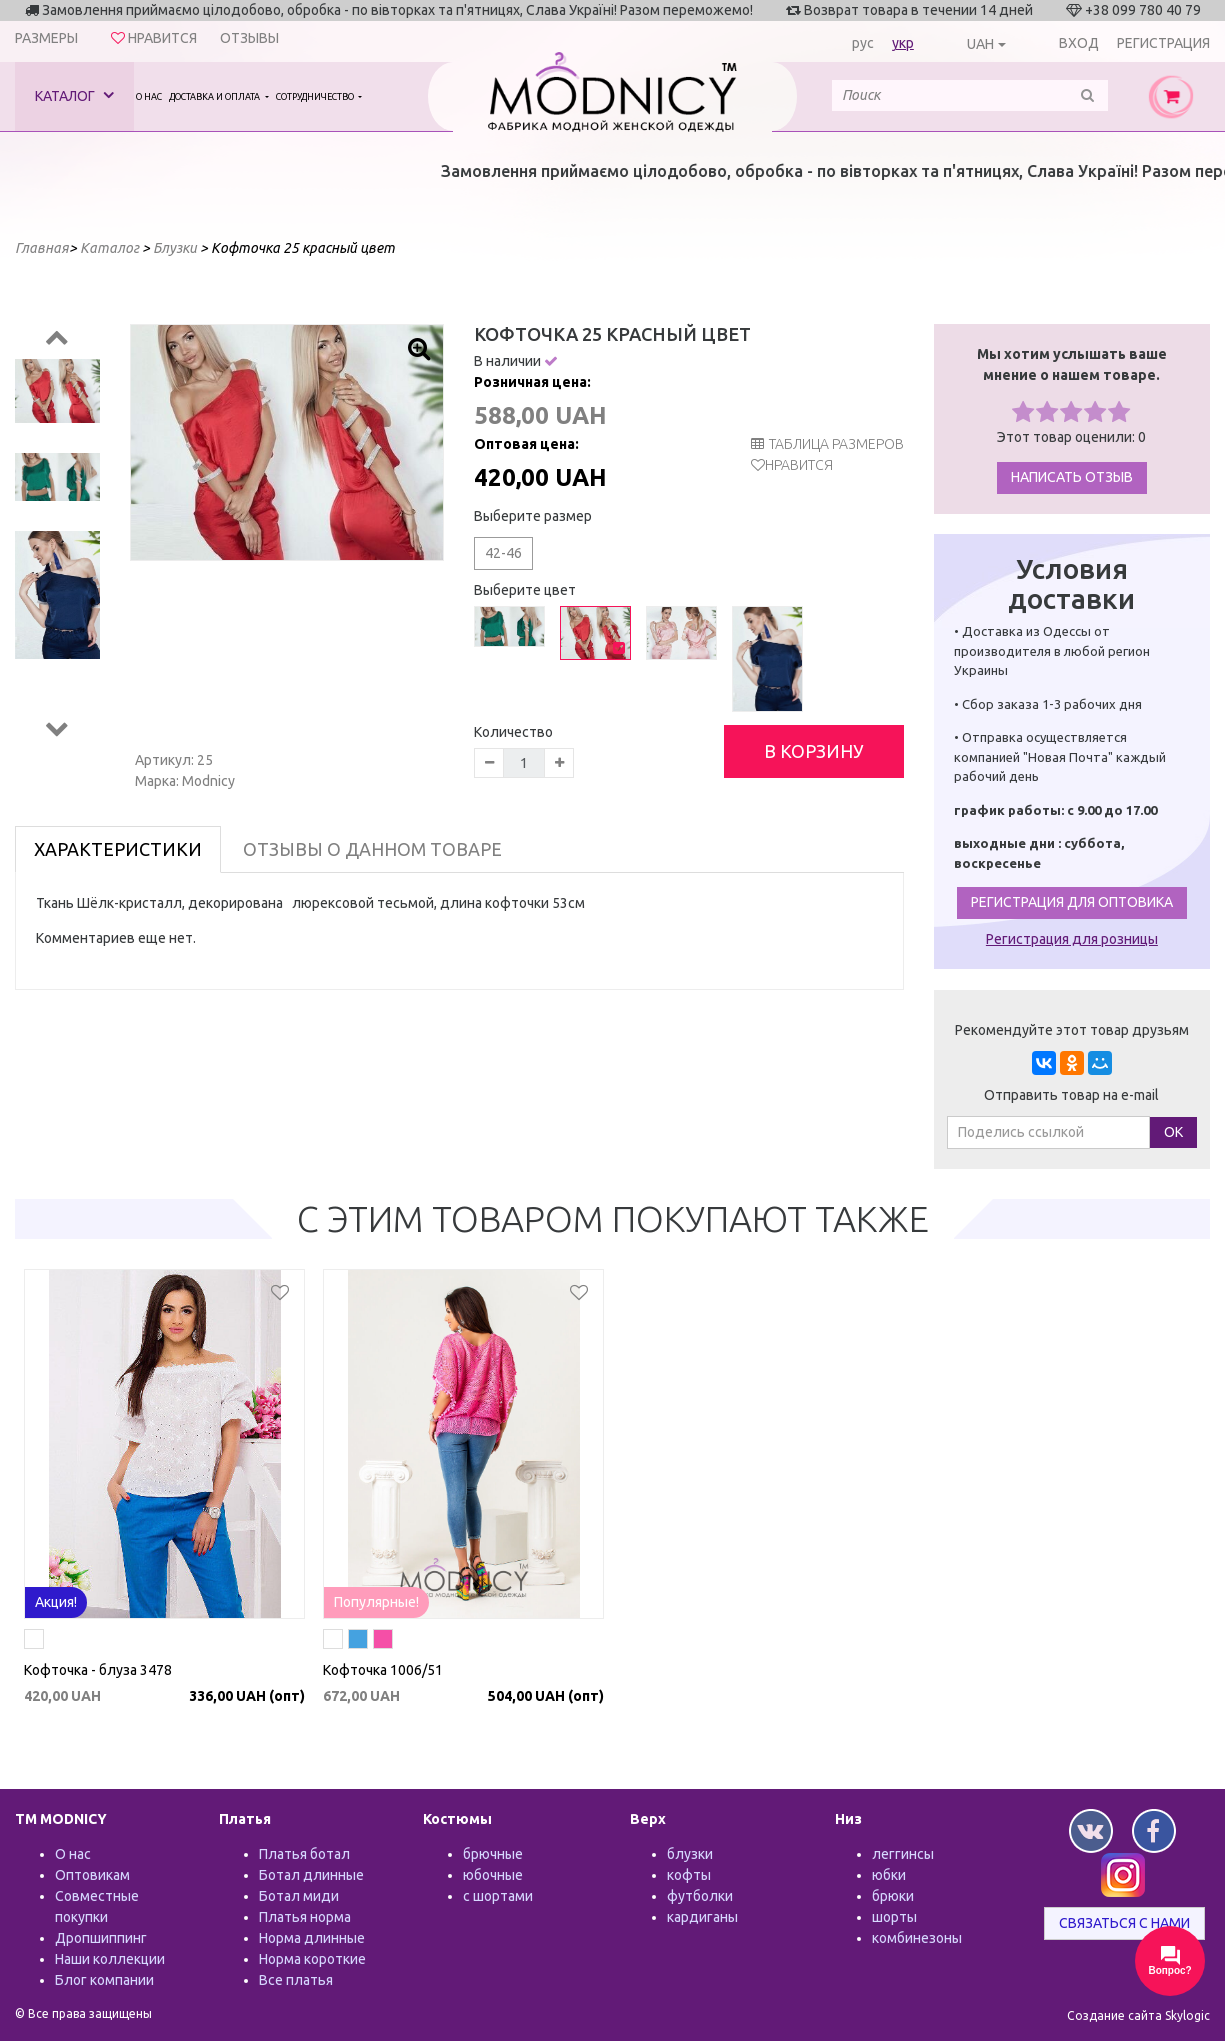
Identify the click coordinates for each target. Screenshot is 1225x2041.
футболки (700, 1896)
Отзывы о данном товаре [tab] (372, 849)
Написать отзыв (1072, 477)
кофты (689, 1875)
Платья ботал (304, 1854)
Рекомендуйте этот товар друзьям (1072, 1030)
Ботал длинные (311, 1875)
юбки (889, 1875)
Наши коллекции (110, 1959)
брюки (893, 1896)
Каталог (74, 95)
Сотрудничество (316, 97)
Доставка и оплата (215, 97)
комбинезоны (917, 1938)
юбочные (493, 1875)
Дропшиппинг (101, 1938)
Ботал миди (299, 1896)
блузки (690, 1854)
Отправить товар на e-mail (1071, 1095)
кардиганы (702, 1917)
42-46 (503, 553)
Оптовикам (92, 1875)
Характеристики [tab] (118, 849)
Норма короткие (312, 1959)
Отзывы (249, 38)
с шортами (498, 1896)
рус (863, 43)
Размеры (46, 38)
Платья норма (305, 1917)
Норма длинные (312, 1938)
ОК (1173, 1132)
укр (903, 43)
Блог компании (104, 1980)
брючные (493, 1854)
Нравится (799, 465)
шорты (894, 1917)
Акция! (56, 1602)
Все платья (296, 1980)
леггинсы (903, 1854)
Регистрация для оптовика (1072, 902)
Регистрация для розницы (1072, 939)
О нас (149, 97)
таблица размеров (827, 444)
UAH (980, 44)
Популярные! (376, 1602)
